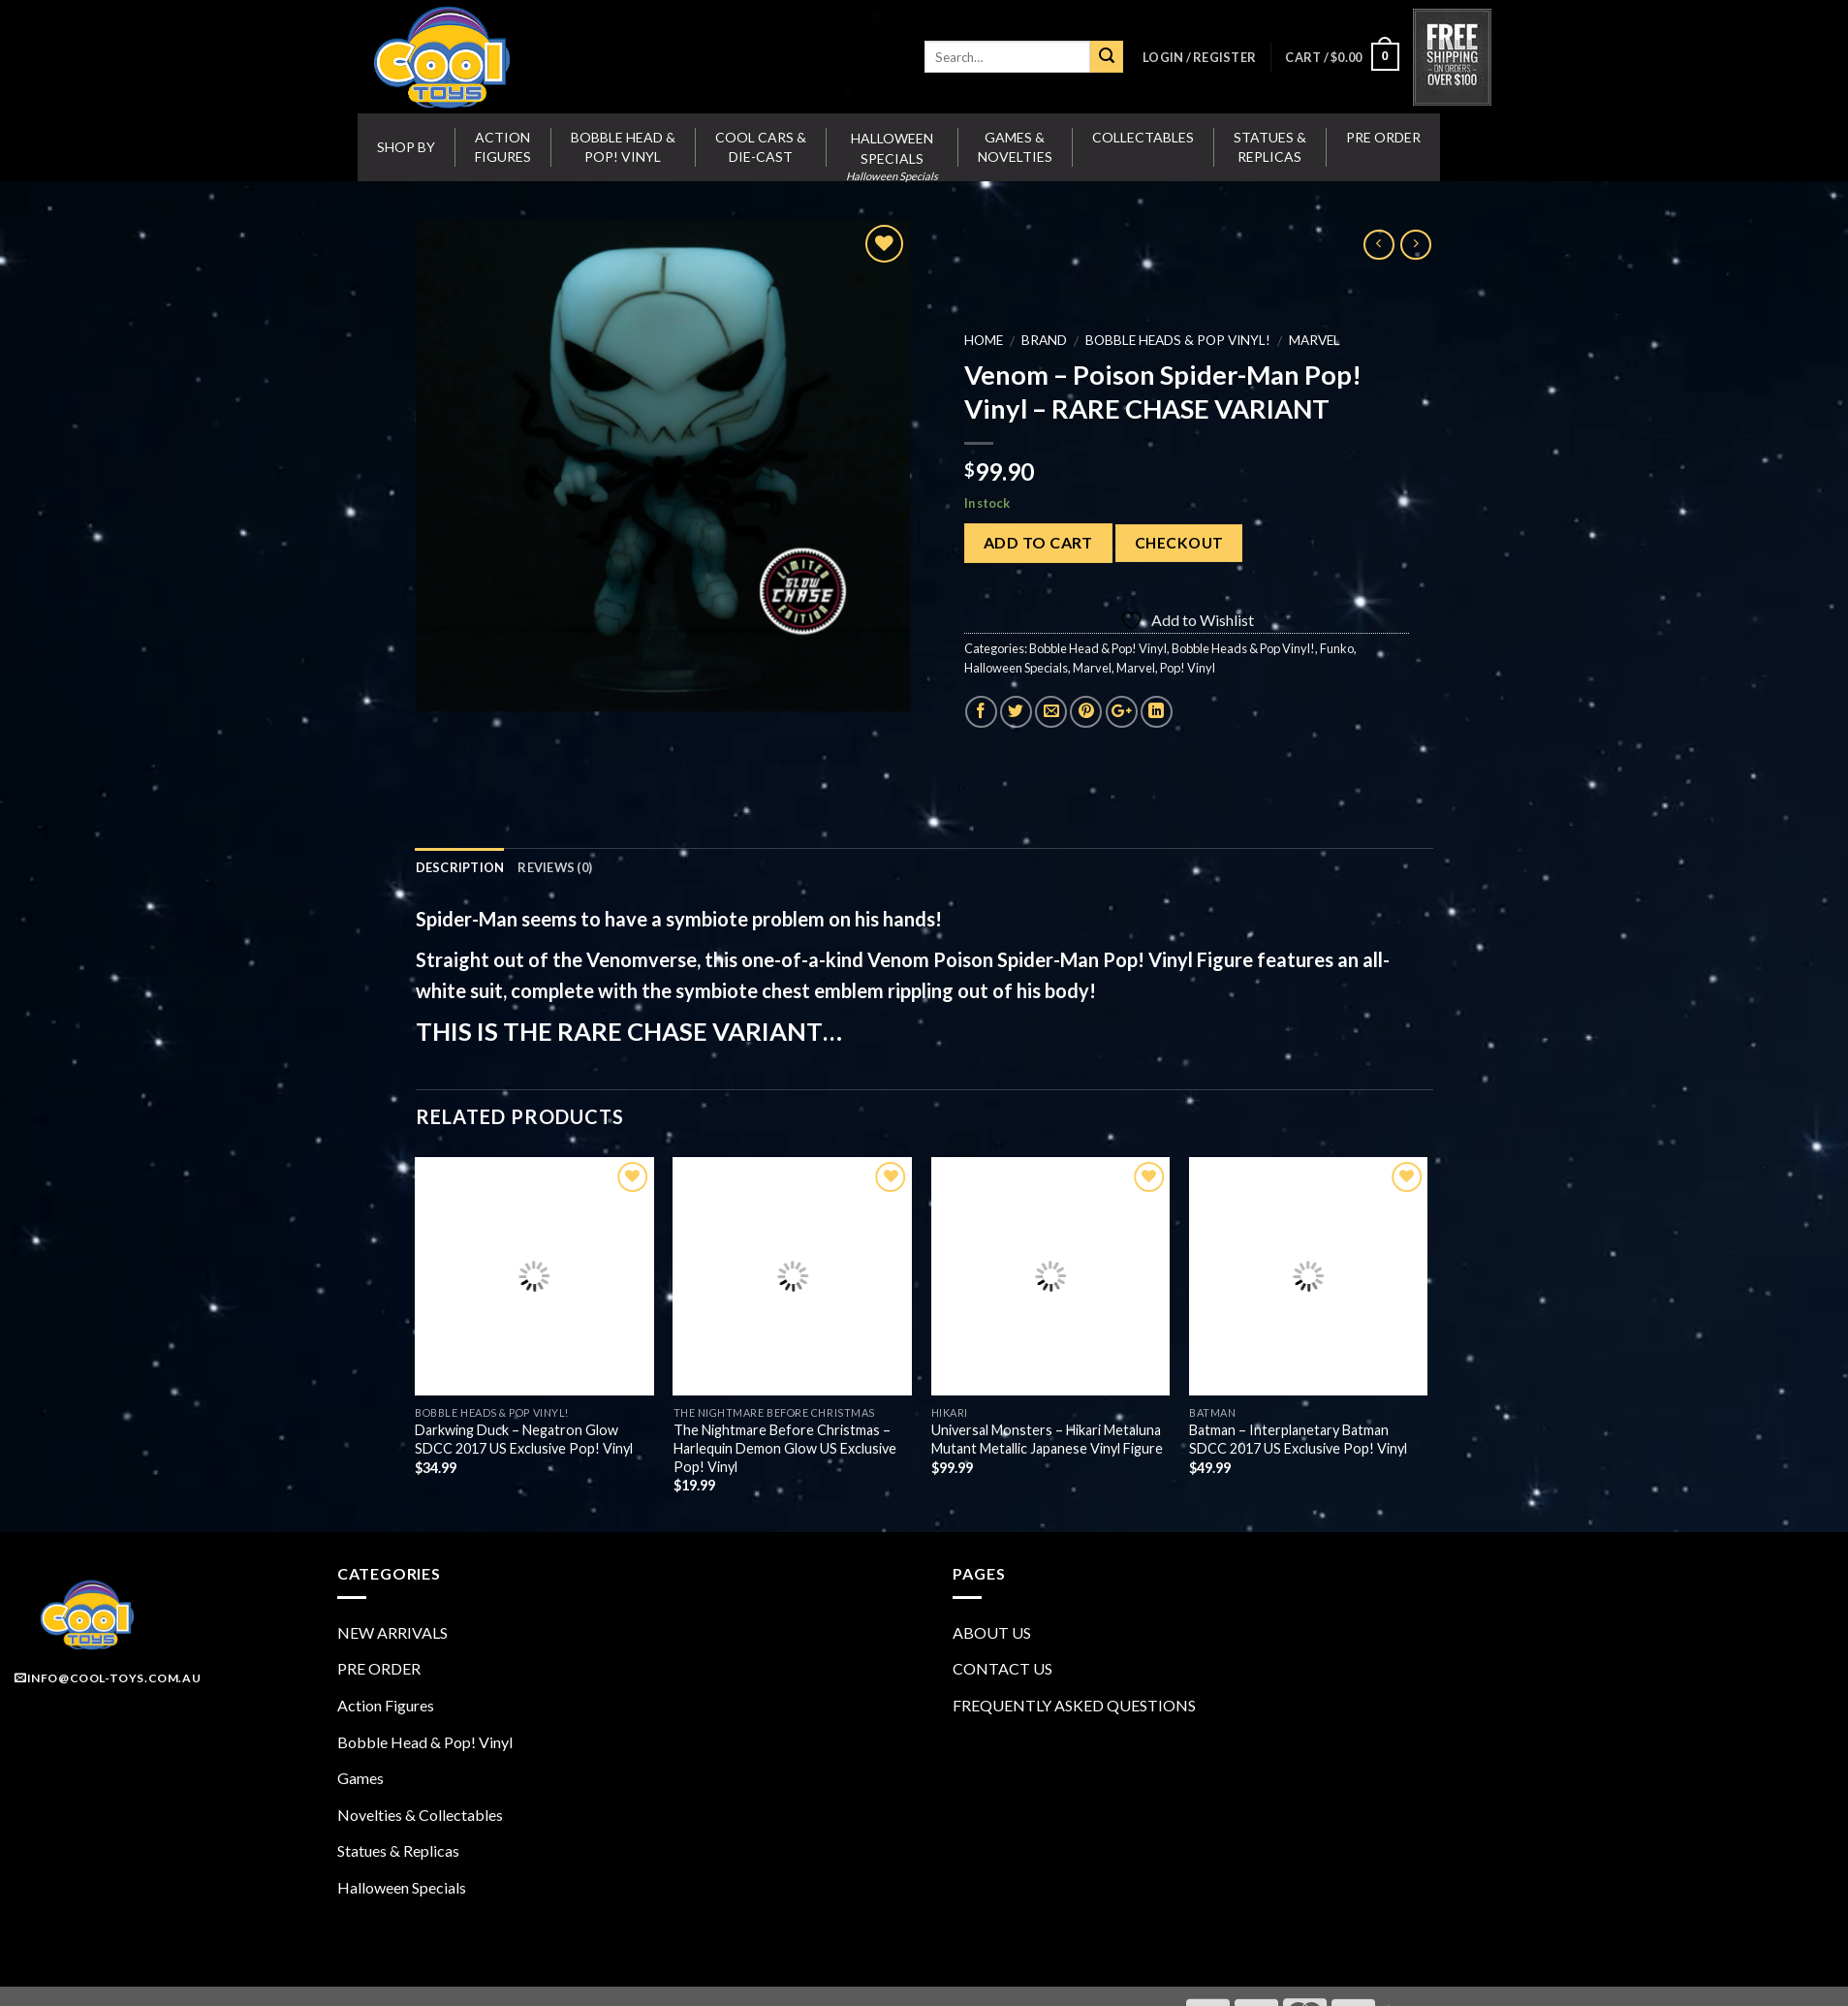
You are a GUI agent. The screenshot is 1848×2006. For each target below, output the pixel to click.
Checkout (1178, 542)
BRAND (1043, 340)
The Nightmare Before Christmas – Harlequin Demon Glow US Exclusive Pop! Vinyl (784, 1448)
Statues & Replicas (1270, 147)
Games (360, 1778)
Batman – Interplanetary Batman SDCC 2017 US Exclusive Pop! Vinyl (1298, 1439)
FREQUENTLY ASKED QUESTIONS (1074, 1705)
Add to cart (1037, 542)
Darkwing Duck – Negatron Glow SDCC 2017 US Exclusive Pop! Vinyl (524, 1439)
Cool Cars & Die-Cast (760, 147)
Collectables (1143, 137)
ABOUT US (992, 1632)
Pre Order (1383, 137)
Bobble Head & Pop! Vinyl (623, 147)
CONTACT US (1002, 1668)
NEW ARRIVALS (392, 1632)
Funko (1336, 648)
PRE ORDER (379, 1668)
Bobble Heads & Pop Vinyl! (1176, 340)
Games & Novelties (1015, 147)
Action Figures (503, 147)
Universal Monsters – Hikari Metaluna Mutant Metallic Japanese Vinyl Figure (1047, 1439)
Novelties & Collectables (420, 1814)
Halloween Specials (1015, 667)
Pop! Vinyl (1186, 667)
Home (982, 340)
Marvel (1313, 340)
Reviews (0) (554, 867)
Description (460, 867)
